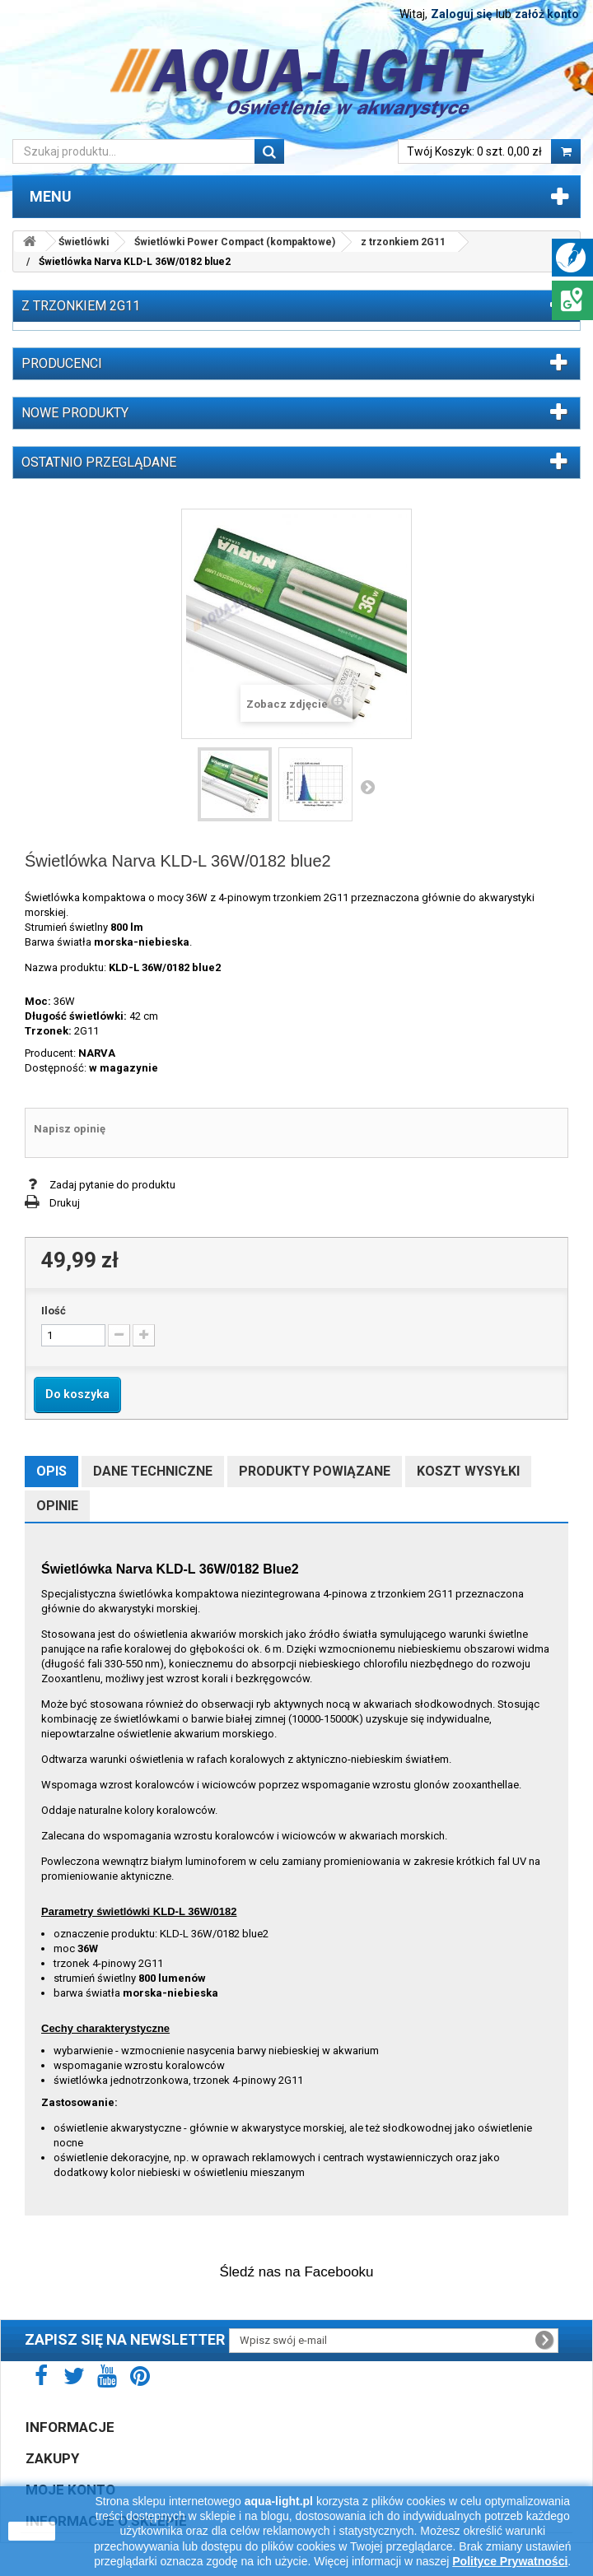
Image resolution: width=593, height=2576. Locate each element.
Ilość (53, 1310)
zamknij (31, 2530)
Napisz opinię (69, 1129)
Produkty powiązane (314, 1471)
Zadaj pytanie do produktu (112, 1185)
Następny (367, 787)
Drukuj (64, 1203)
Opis (51, 1471)
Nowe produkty (74, 413)
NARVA (96, 1053)
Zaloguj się (462, 14)
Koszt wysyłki (468, 1471)
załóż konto (547, 14)
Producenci (61, 363)
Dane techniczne (152, 1471)
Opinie (57, 1506)
